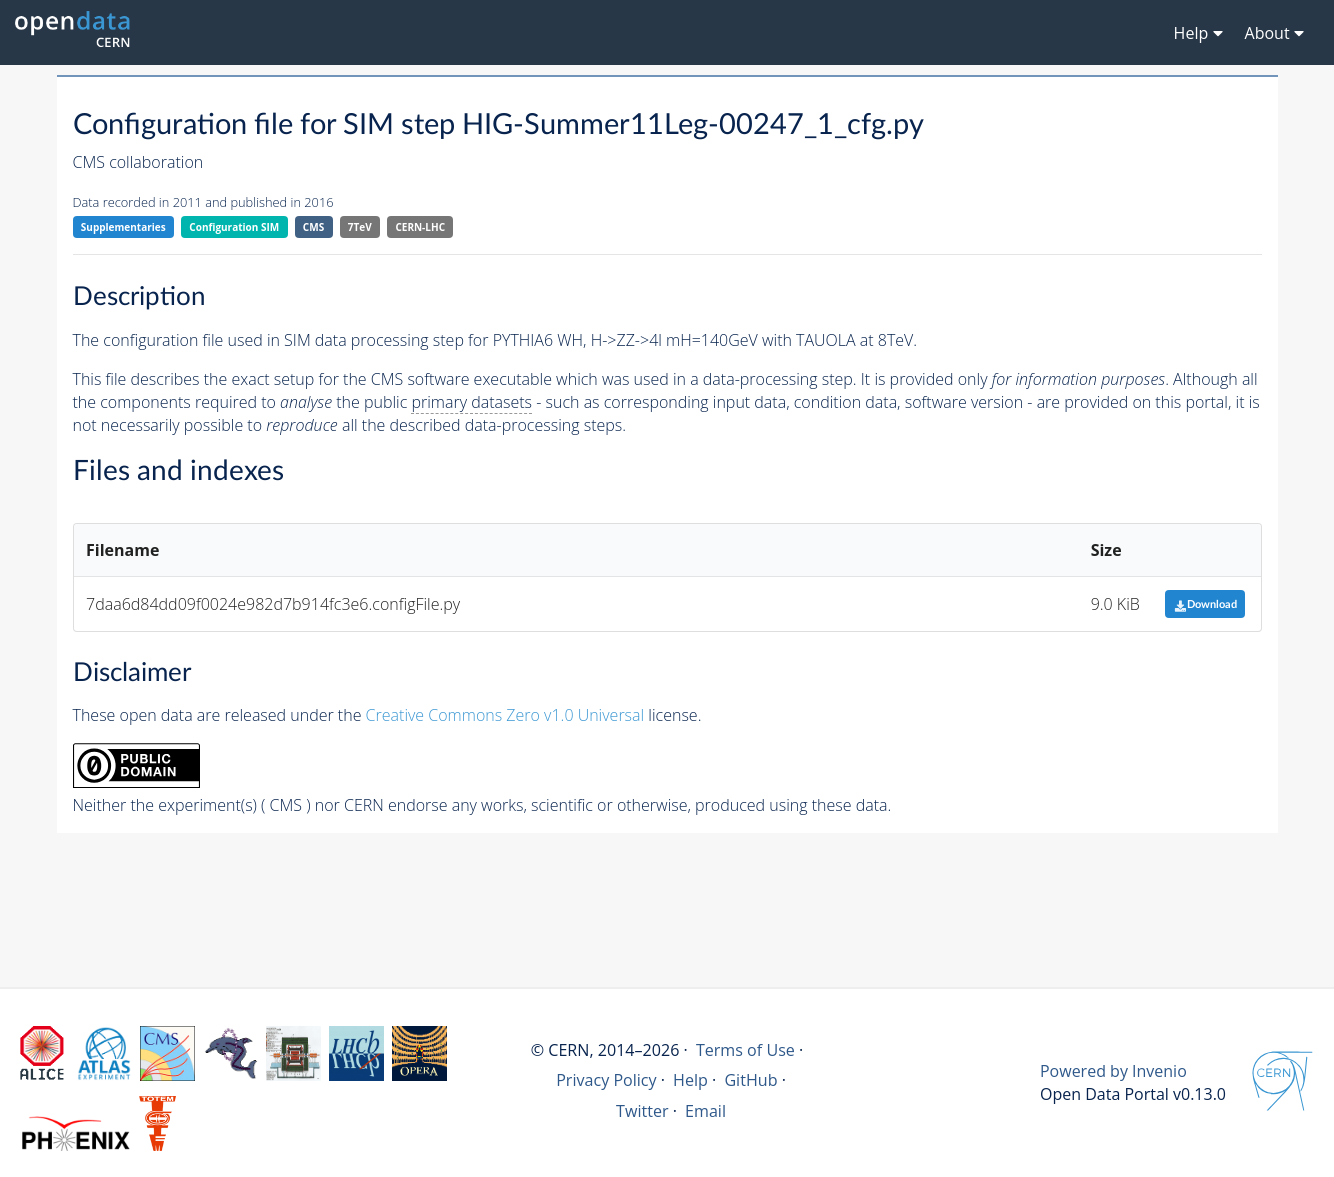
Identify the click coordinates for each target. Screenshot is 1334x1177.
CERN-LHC (420, 227)
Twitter (642, 1111)
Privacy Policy (606, 1080)
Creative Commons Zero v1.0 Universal (505, 715)
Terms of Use (745, 1050)
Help (690, 1080)
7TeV (360, 227)
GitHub (750, 1080)
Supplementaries (123, 227)
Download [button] (1205, 604)
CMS (313, 227)
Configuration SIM (234, 227)
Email (705, 1111)
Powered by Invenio (1113, 1071)
